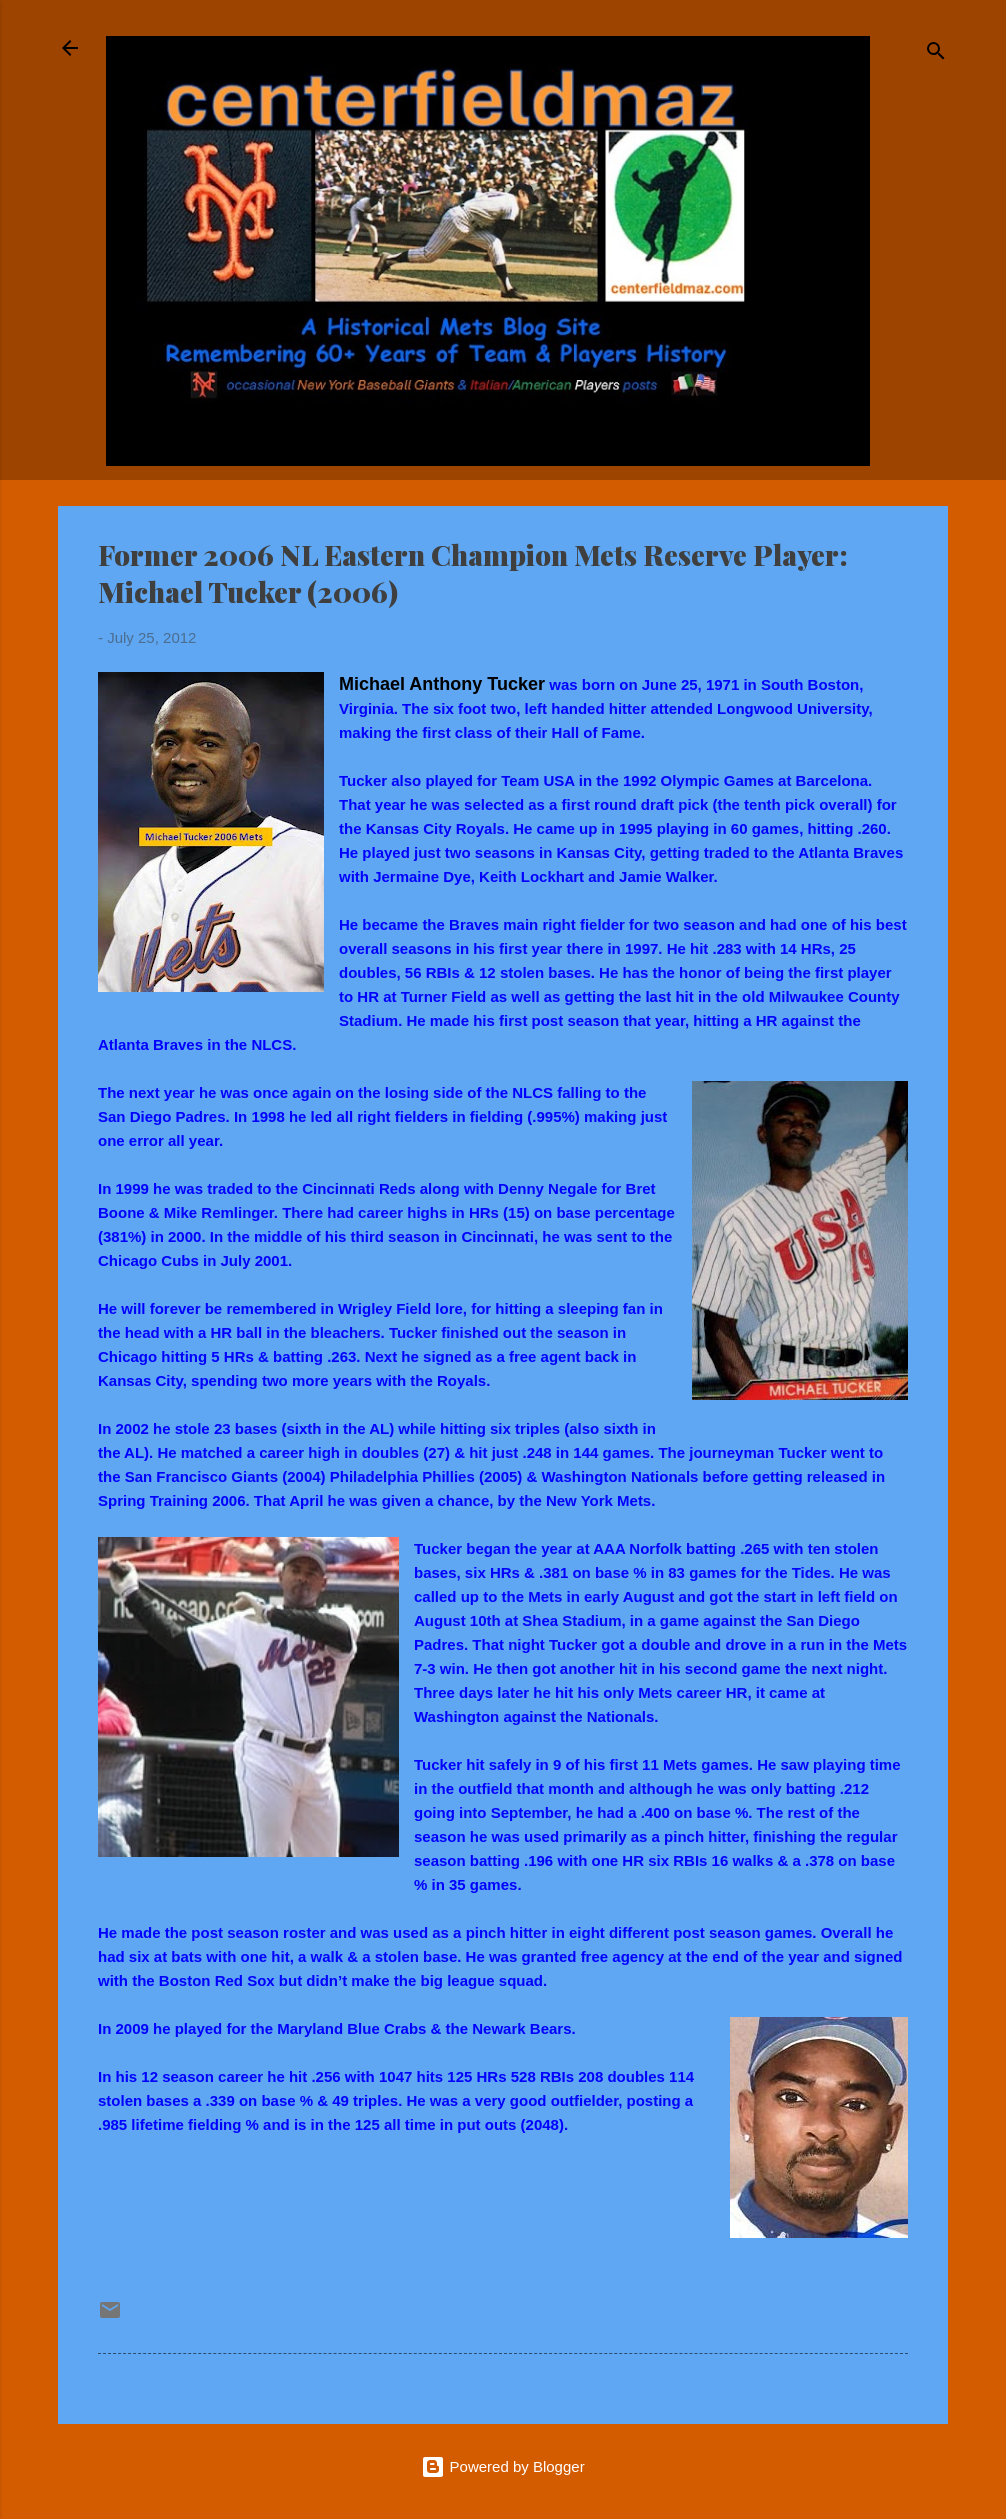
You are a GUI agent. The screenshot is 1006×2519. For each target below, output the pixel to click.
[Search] (936, 54)
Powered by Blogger (502, 2466)
